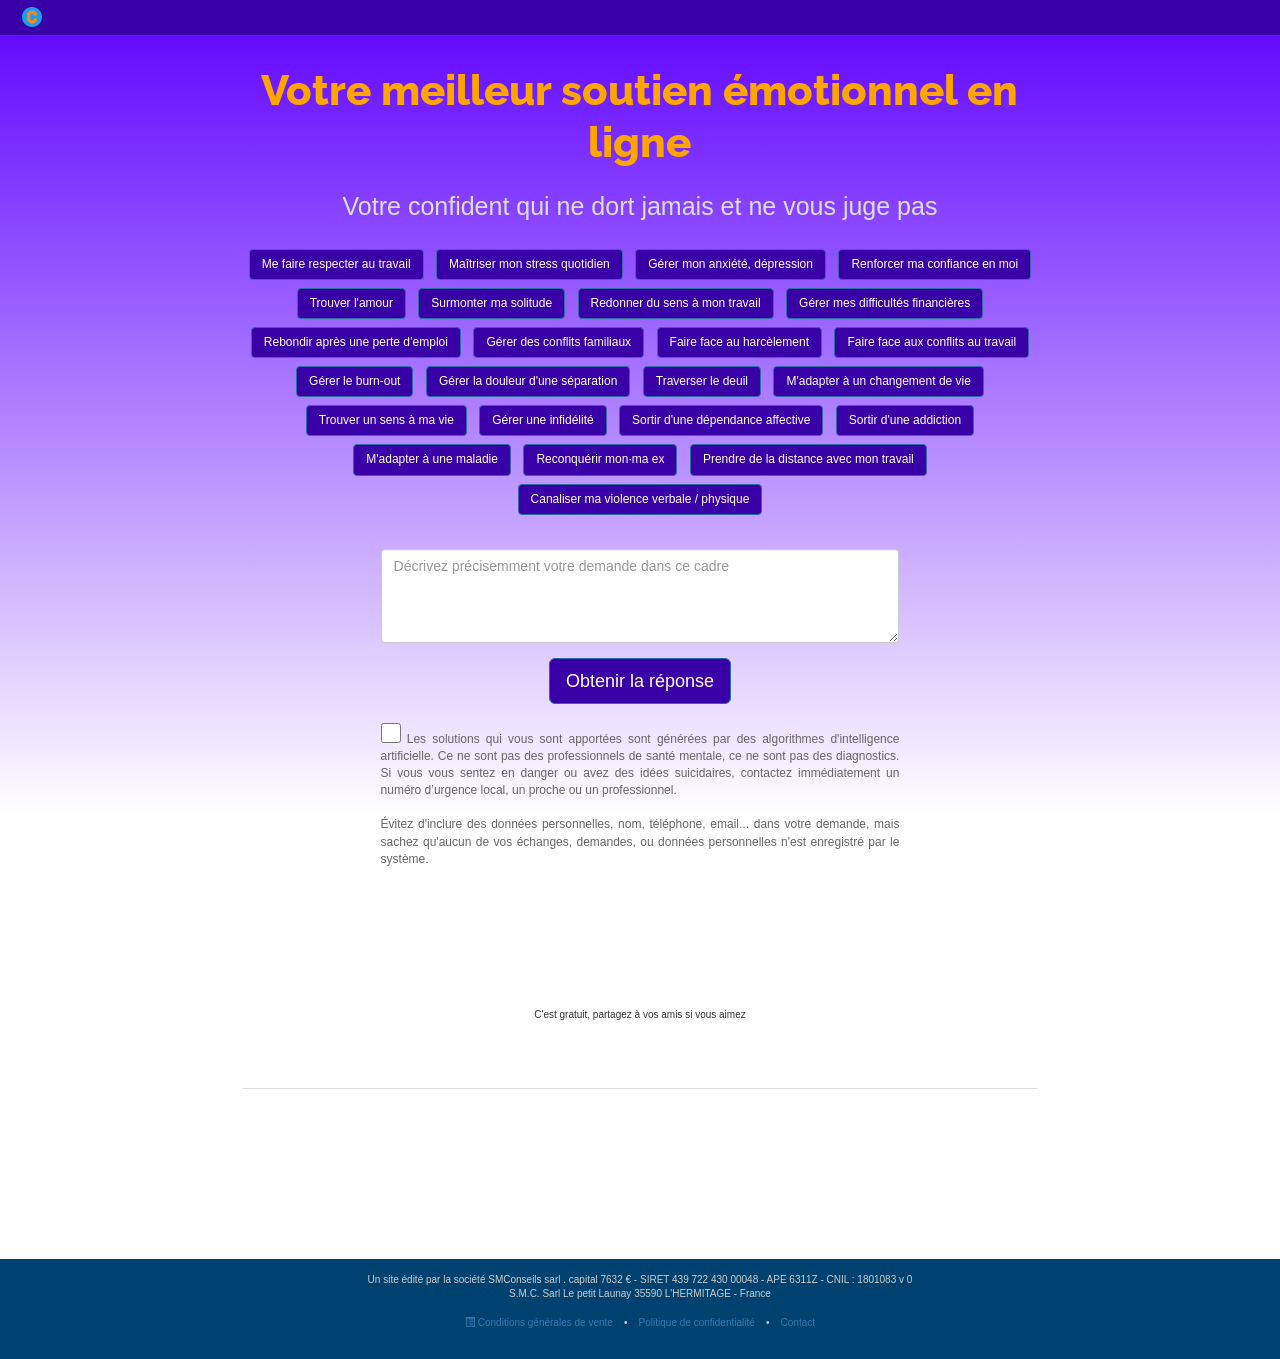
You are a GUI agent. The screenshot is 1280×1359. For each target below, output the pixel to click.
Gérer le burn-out (354, 381)
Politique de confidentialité (697, 1322)
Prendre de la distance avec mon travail (808, 459)
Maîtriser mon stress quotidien (529, 264)
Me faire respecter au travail (336, 264)
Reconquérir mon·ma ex (600, 459)
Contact (798, 1322)
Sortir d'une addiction (905, 420)
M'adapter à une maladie (432, 459)
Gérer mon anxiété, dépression (730, 264)
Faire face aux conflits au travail (931, 342)
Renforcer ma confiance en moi (934, 264)
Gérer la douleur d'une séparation (528, 381)
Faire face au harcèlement (739, 342)
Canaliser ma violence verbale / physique (640, 499)
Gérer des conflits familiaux (558, 342)
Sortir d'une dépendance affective (721, 420)
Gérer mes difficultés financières (884, 303)
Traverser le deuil (702, 381)
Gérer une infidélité (542, 420)
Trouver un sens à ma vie (386, 420)
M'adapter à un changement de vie (878, 381)
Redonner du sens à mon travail (676, 303)
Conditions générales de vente (539, 1322)
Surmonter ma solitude (491, 303)
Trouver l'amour (351, 303)
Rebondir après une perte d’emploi (356, 342)
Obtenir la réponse (640, 681)
